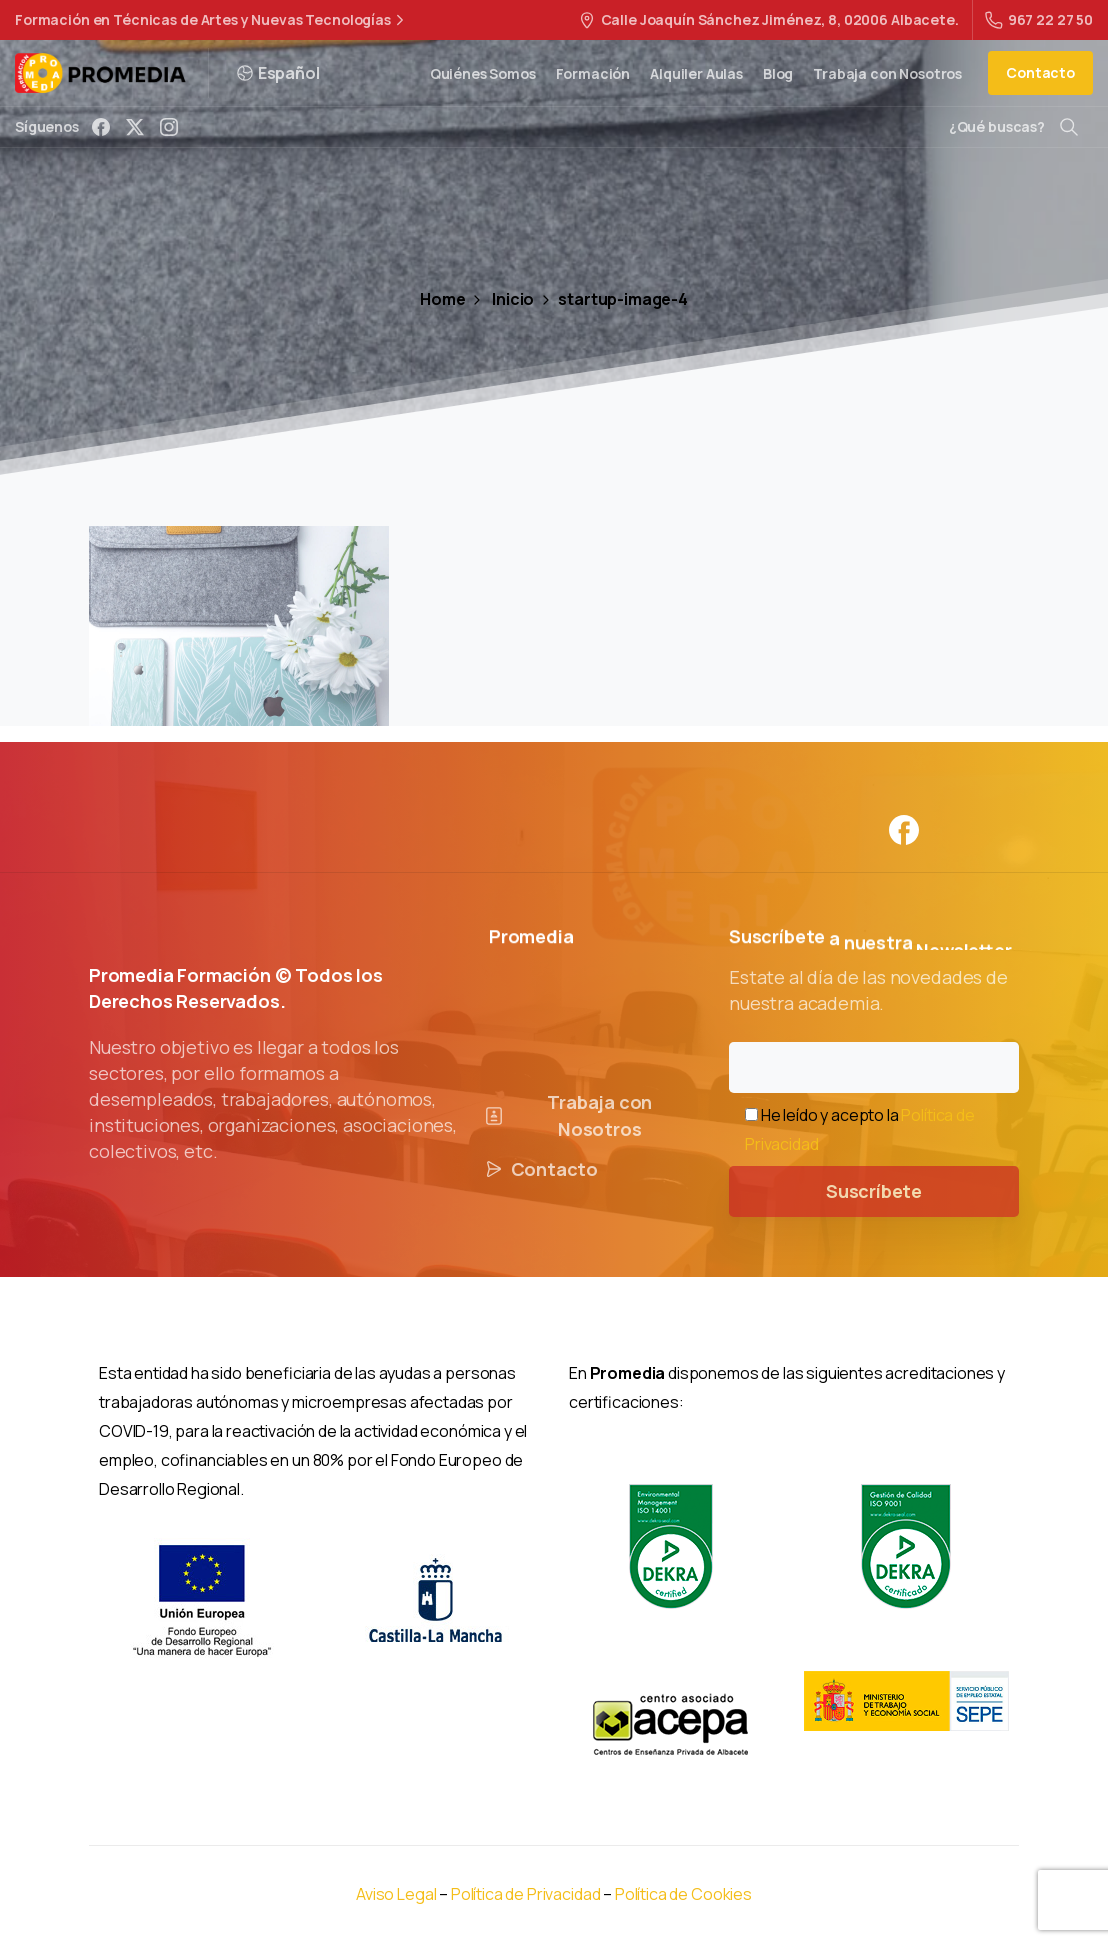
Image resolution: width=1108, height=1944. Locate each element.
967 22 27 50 (1039, 19)
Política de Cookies (683, 1894)
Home (442, 299)
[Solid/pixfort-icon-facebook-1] (904, 841)
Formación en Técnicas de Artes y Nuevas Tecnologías (212, 20)
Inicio (501, 299)
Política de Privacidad (527, 1894)
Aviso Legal (396, 1894)
